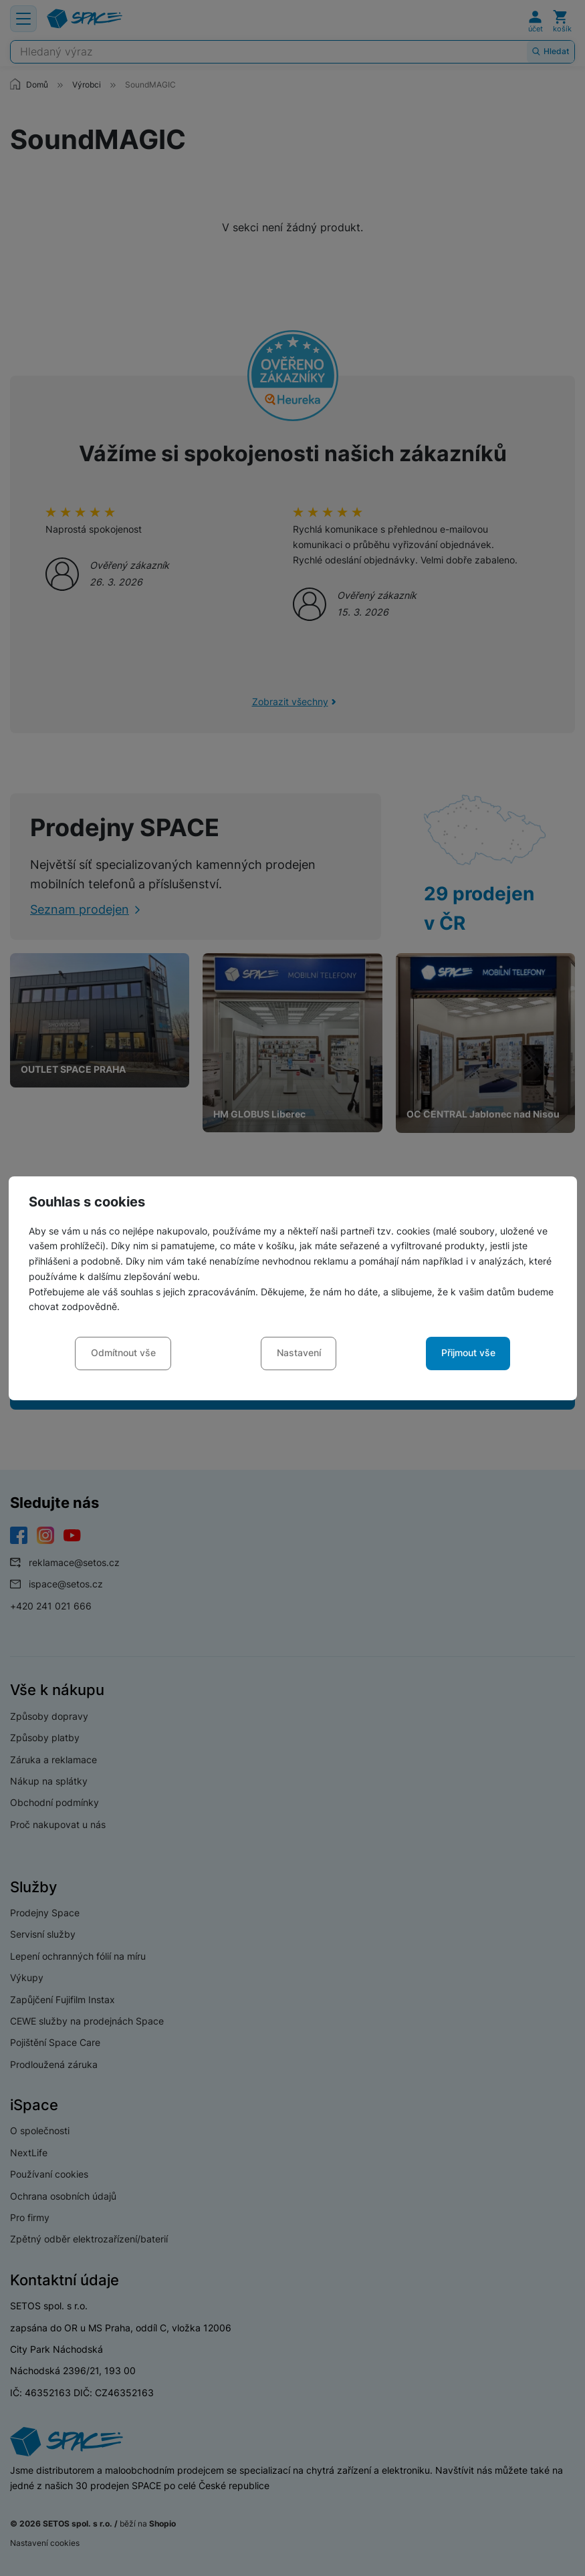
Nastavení (299, 1352)
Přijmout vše (468, 1352)
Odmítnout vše (123, 1352)
